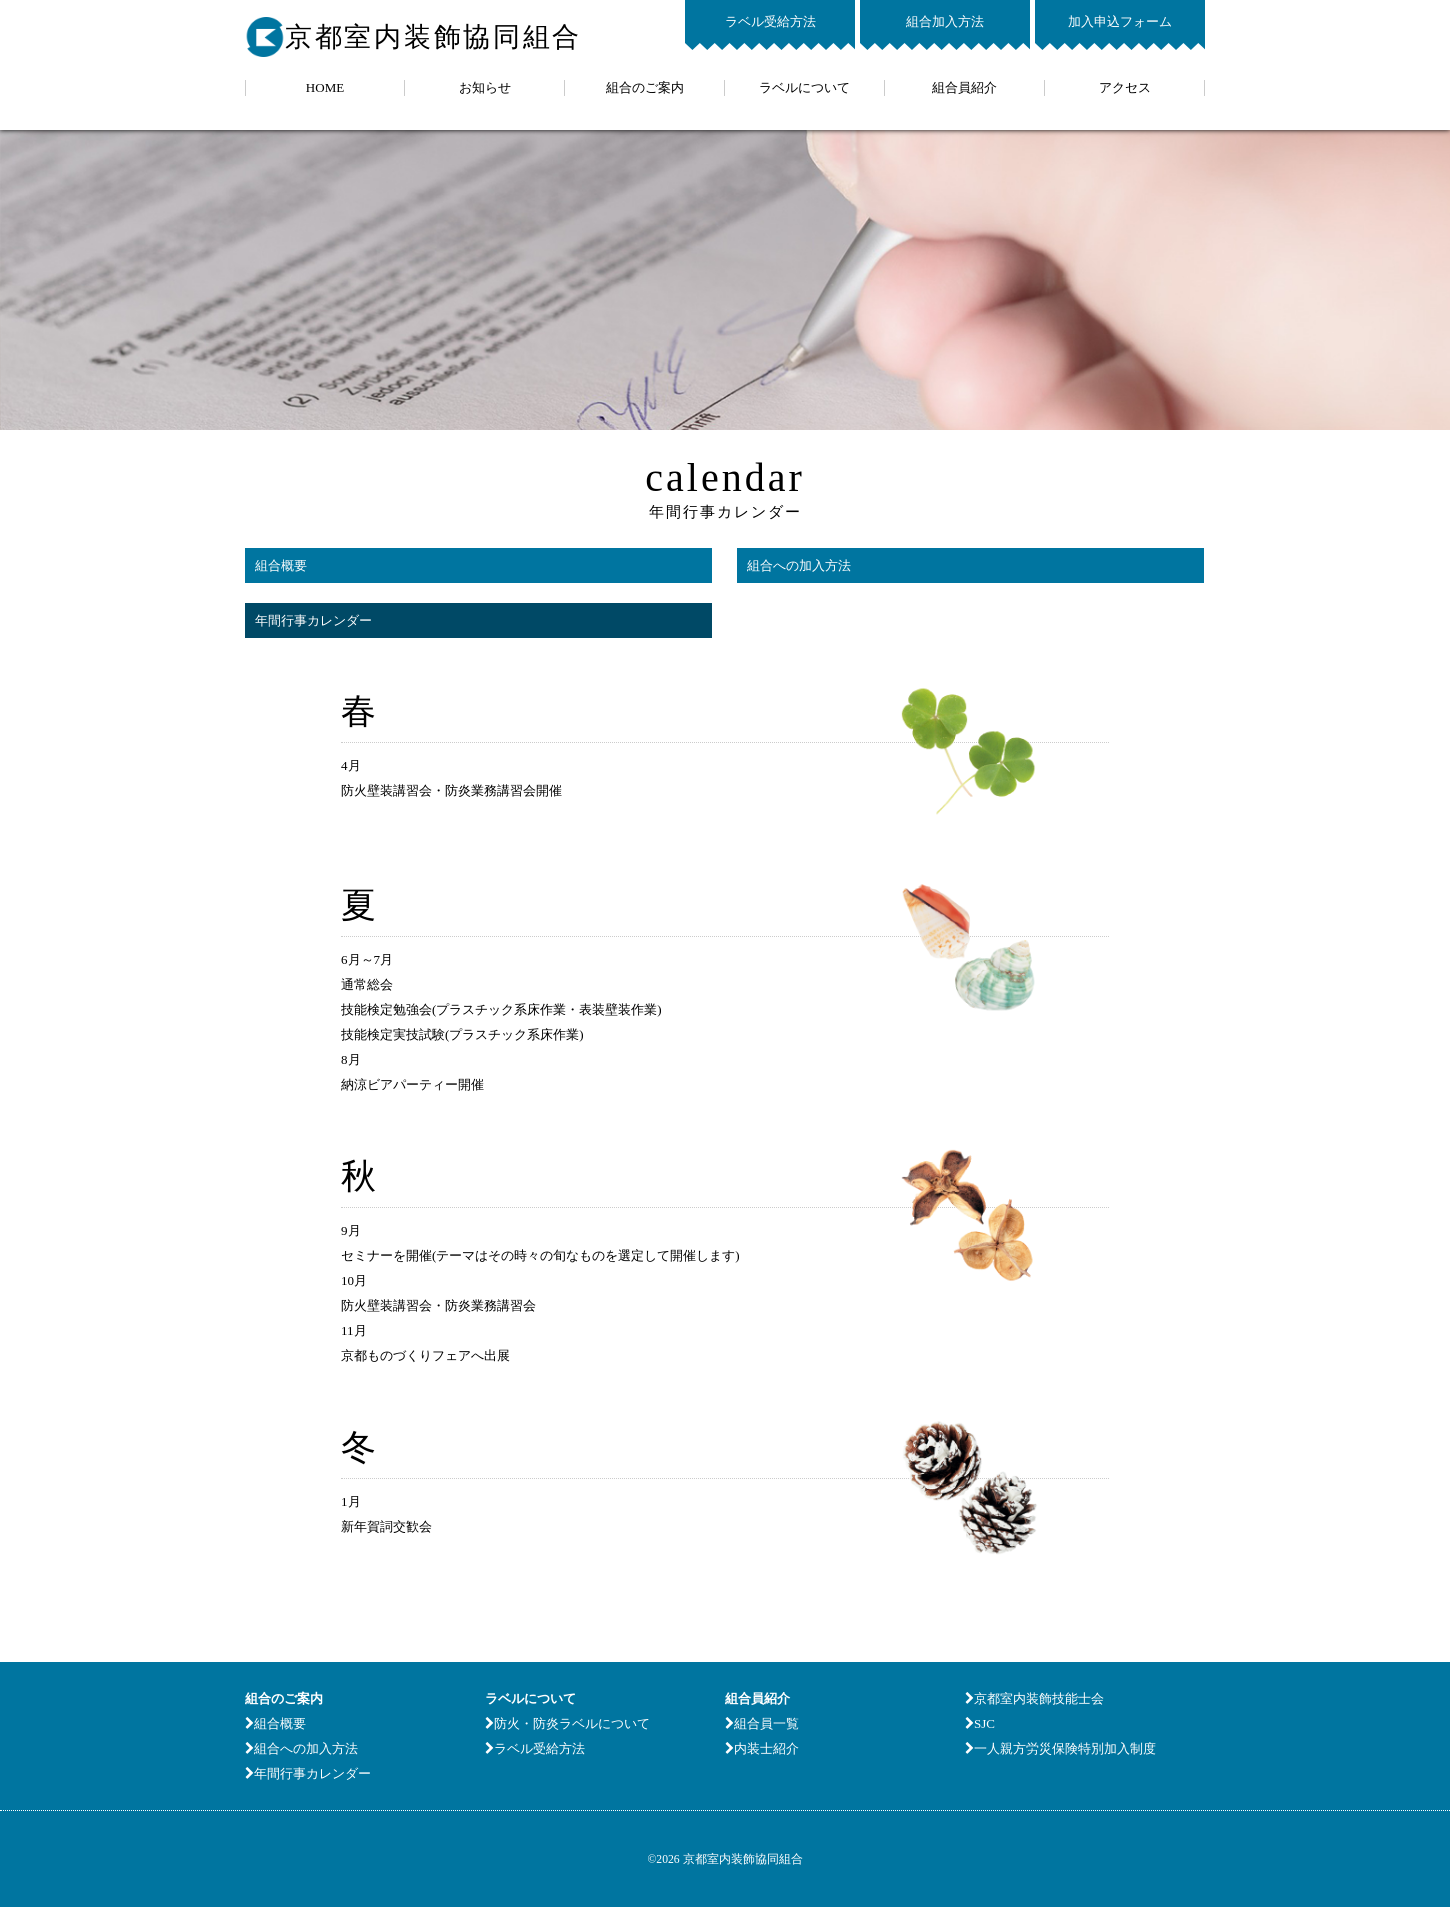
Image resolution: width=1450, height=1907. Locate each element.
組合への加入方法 (799, 565)
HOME (325, 87)
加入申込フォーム (1120, 21)
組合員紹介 (964, 87)
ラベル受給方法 (770, 21)
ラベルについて (804, 87)
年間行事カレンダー (313, 620)
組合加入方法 (945, 21)
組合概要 (281, 565)
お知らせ (485, 87)
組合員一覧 (762, 1723)
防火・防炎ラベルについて (567, 1723)
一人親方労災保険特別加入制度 (1060, 1748)
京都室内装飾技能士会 (1034, 1698)
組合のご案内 (645, 87)
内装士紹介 (762, 1748)
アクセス (1125, 87)
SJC (980, 1723)
